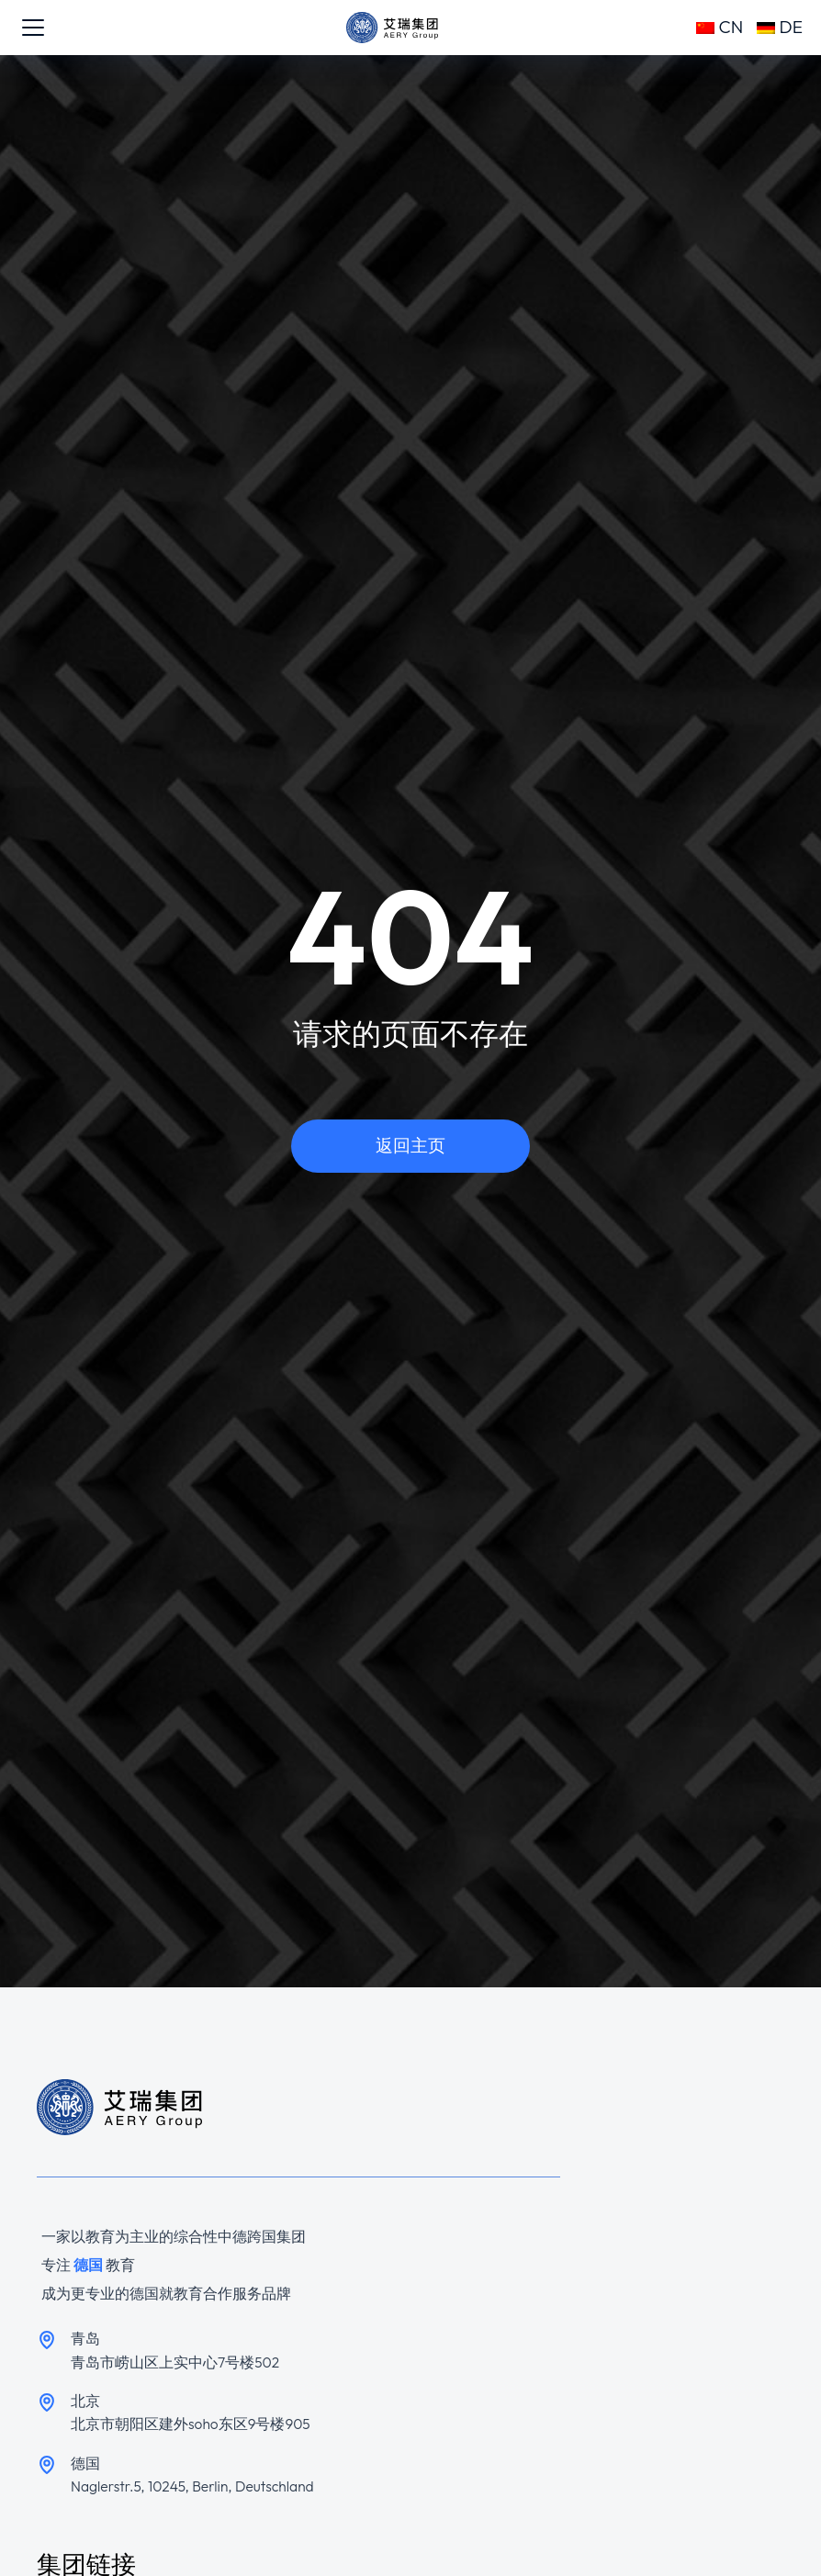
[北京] (47, 2402)
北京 (85, 2400)
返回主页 (410, 1145)
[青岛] (47, 2340)
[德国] (47, 2465)
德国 (85, 2463)
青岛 (85, 2338)
